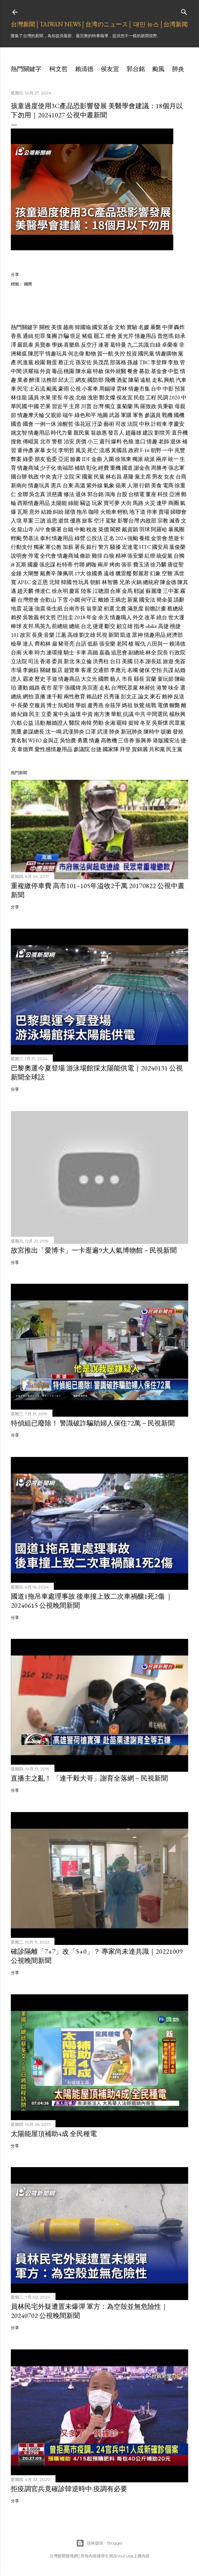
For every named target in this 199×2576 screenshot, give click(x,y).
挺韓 (133, 722)
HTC (145, 547)
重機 (115, 467)
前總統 (60, 626)
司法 (33, 661)
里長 (57, 397)
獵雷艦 (123, 573)
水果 (45, 397)
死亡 (92, 450)
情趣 (152, 441)
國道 (127, 467)
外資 (45, 371)
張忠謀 (47, 564)
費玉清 (141, 564)
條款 (85, 555)
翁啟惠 (99, 432)
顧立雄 (124, 626)
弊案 (16, 459)
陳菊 (133, 380)
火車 (28, 652)
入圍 (108, 459)
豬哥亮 (66, 643)
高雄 (72, 635)
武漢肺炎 (73, 731)
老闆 (121, 643)
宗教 (162, 520)
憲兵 (56, 485)
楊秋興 (177, 714)
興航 (169, 380)
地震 (16, 608)
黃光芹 (125, 336)
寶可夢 (112, 503)
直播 (40, 696)
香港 (45, 661)
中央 (45, 476)
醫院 (74, 722)
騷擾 (115, 547)
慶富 (74, 591)
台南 (16, 652)
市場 (16, 670)
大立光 (89, 678)
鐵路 (34, 687)
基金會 (159, 371)
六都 (16, 722)
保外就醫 (115, 371)
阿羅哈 (159, 529)
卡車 (80, 652)
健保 (144, 670)
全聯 (22, 494)
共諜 (168, 670)
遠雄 (109, 573)
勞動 (98, 722)
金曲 (96, 459)
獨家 (39, 547)
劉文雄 (87, 635)
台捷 (96, 749)
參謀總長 (33, 731)
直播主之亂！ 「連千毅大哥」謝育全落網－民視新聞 (89, 1778)
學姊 (57, 344)
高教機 (109, 740)
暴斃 (155, 327)
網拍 (28, 696)
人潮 (132, 485)
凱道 (125, 635)
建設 (147, 432)
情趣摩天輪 (30, 415)
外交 (138, 617)
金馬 (127, 591)
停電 (33, 555)
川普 (86, 406)
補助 (79, 467)
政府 (133, 450)
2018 (79, 617)
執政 (33, 476)
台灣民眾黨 (124, 687)
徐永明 (60, 591)
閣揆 (115, 529)
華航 (116, 714)
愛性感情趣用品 (53, 749)
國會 (28, 423)
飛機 (110, 380)
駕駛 (111, 520)
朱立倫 (83, 661)
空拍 (156, 670)
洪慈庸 (54, 494)
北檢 (80, 397)
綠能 (73, 503)
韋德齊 (25, 749)
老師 (163, 441)
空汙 (99, 520)
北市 (45, 441)
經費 (103, 467)
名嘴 (132, 670)
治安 (69, 441)
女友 (169, 476)
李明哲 (66, 450)
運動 (22, 687)
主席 (74, 406)
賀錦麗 (140, 749)
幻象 (155, 573)
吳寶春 (43, 344)
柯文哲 (58, 69)
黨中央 (61, 714)
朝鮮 (95, 582)
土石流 (37, 388)
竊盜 (85, 503)
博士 (51, 705)
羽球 (144, 529)
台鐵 (68, 529)
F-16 (145, 450)
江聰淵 (101, 591)
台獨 (179, 555)
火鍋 (136, 582)
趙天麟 (25, 591)
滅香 (174, 520)
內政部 (148, 520)
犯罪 (40, 336)
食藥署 (53, 529)
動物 (90, 353)
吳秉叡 (165, 406)
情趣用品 (145, 336)
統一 (173, 459)
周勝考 (159, 467)
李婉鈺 (31, 670)
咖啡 (93, 511)
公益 (28, 722)
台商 (181, 476)
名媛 (143, 327)
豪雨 (63, 388)
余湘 (110, 722)
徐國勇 (94, 573)
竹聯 (79, 564)
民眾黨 (177, 722)
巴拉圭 (65, 617)
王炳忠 (118, 599)
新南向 (19, 485)
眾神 (137, 635)
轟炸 (179, 327)
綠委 (28, 459)
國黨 (87, 476)
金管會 (159, 538)
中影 (168, 388)
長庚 (37, 635)
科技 (162, 494)
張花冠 (82, 423)
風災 (80, 450)
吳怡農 (68, 740)
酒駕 (121, 380)
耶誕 (139, 591)
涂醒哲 (65, 423)
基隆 (128, 476)
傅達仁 (43, 591)
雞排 (97, 555)
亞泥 (63, 459)
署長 (79, 547)
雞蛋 (51, 362)
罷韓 (121, 722)
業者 (22, 380)
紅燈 (150, 555)
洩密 (92, 397)
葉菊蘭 (124, 406)
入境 (16, 520)
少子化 (48, 467)
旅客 (87, 520)
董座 (151, 494)
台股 (121, 494)
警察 (57, 441)
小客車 (90, 388)
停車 (152, 511)
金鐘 (16, 573)
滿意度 (135, 608)
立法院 (19, 661)
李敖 (173, 362)
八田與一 (157, 643)
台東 (68, 485)
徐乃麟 (158, 564)
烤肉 (114, 564)
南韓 (86, 722)
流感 (104, 450)
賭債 (70, 511)
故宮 (25, 635)
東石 (155, 696)
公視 (75, 388)
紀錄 (22, 714)
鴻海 (110, 494)
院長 (162, 652)
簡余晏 (164, 599)
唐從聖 (176, 564)
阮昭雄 (66, 705)
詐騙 (63, 336)
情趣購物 (166, 353)
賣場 (163, 511)
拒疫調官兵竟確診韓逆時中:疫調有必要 (69, 2488)
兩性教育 (74, 696)
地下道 (137, 511)
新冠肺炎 (131, 731)
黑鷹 (16, 731)
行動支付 (21, 547)
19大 (79, 573)
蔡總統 (175, 608)
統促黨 (164, 555)
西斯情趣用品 (33, 503)
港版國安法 (166, 740)
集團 (51, 336)
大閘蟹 (31, 573)
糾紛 (58, 511)
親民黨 (81, 432)
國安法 (147, 599)
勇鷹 (82, 740)
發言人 (116, 432)
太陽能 (59, 503)
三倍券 (126, 740)
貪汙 (57, 476)
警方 (103, 547)
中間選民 (157, 714)
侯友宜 (110, 69)
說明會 (19, 555)
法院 (132, 423)
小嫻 (74, 599)
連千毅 (54, 696)
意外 (34, 511)
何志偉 (76, 353)
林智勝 (110, 582)
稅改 (91, 529)
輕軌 (122, 511)
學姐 (80, 705)
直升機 (180, 432)
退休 (175, 441)
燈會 (111, 336)
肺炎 (178, 69)
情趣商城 (28, 467)
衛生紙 (54, 608)
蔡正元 (66, 362)
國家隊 (111, 749)
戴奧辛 (48, 573)
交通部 (101, 670)
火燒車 (108, 511)
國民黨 (146, 353)
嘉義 (104, 652)
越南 (68, 327)
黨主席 (143, 476)
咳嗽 (166, 731)
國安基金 (103, 327)
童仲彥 (25, 450)
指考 (139, 626)
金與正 (51, 740)
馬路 (138, 503)
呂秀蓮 (112, 696)
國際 (28, 283)
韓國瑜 (83, 327)
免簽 (180, 661)
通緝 (28, 336)
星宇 (58, 687)
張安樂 (135, 555)
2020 (174, 397)
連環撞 (54, 652)
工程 (151, 397)
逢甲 (161, 503)
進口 (140, 441)
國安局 (160, 547)
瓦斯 (22, 511)
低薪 (92, 643)
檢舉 (16, 643)
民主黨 (174, 749)
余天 (103, 617)
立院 (69, 476)
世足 (75, 336)
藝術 (109, 423)
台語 (80, 643)
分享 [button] (15, 274)
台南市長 (74, 608)
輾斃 (174, 705)
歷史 (40, 678)
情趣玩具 (56, 353)
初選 (109, 608)
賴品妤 (94, 696)
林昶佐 (147, 687)
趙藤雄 (133, 432)
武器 (114, 415)
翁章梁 (94, 608)
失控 (119, 353)
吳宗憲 (90, 687)
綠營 (79, 538)
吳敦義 (31, 617)
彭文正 (129, 696)
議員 (33, 397)
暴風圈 (176, 529)
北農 (120, 608)
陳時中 (151, 731)
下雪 (62, 599)
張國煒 (73, 687)
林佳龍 (19, 397)
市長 (127, 678)
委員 (57, 661)
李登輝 (159, 362)
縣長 (139, 678)
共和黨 (157, 749)
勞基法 (31, 538)
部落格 (118, 362)
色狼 (128, 441)
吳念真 (37, 494)
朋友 (40, 459)
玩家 (97, 503)
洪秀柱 (101, 661)
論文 (143, 696)
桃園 (69, 371)
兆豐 (179, 450)
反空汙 (89, 344)
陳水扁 (83, 371)
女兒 (51, 450)
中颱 (79, 529)
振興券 (143, 740)
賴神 (167, 696)
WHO (35, 740)
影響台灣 (128, 520)
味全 (173, 687)
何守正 (89, 599)
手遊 (51, 678)
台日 (115, 661)
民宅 (22, 388)
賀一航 (105, 353)
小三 (92, 441)
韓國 (66, 582)
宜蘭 (151, 678)
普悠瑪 (165, 336)
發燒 (178, 731)
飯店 (57, 670)
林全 (151, 652)
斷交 (110, 626)
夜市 (46, 687)
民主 (34, 714)
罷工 (99, 336)
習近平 (60, 406)
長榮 (22, 705)
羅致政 (148, 406)
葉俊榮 (177, 547)
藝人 (115, 678)
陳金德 (168, 582)
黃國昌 (119, 450)
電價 (162, 705)
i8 (13, 564)
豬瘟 (87, 336)
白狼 (109, 555)
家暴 (40, 450)
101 (15, 635)
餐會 (132, 371)
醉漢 (34, 380)
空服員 (37, 705)
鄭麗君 (141, 573)
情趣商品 (69, 678)
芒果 (45, 406)
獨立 (110, 406)
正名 (109, 538)
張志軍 (176, 467)
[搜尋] (184, 10)
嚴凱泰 (25, 344)
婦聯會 (178, 511)
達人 (28, 643)
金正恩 (40, 582)
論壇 (75, 714)
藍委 (51, 459)
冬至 (145, 722)
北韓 (54, 582)
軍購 (126, 415)
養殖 (144, 538)
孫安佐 (83, 362)
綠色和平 (85, 415)
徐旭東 (123, 459)
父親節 (53, 415)
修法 (69, 494)
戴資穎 (130, 529)
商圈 (173, 503)
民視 (101, 635)
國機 (179, 415)
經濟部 (175, 635)
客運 (86, 670)
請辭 (179, 599)
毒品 (57, 371)
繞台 (161, 617)
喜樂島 (72, 344)
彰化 (91, 467)
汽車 (181, 380)
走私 (157, 380)
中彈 (167, 327)
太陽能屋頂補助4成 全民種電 (54, 2133)
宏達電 (130, 547)
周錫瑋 (107, 388)
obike (151, 626)
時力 (40, 652)
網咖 (91, 564)
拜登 (125, 749)
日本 (139, 661)
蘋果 (120, 485)
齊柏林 (43, 643)
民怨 (139, 397)
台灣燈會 (28, 599)
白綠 (155, 344)
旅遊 (168, 661)
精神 (120, 555)
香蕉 (16, 336)
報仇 (140, 643)
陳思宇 (36, 353)
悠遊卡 (176, 538)
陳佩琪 (65, 573)
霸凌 (28, 678)
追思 (51, 520)
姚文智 (19, 432)
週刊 (104, 441)
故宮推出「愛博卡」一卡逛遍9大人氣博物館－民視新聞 (94, 1250)
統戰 (151, 705)
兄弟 (124, 582)
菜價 (103, 529)
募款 (144, 371)
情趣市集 (139, 388)
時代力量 (61, 432)
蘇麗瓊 (154, 591)
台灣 (98, 406)
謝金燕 (142, 467)
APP (39, 529)
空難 (167, 573)
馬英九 (43, 626)
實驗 (132, 327)
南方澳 (102, 714)
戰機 (167, 415)
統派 (149, 459)
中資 (87, 714)
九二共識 (138, 344)
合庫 (115, 591)
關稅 (44, 327)
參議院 (81, 749)
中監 (173, 371)
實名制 (19, 740)
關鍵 (45, 670)
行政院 (177, 652)
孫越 (132, 362)
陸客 (86, 591)
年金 (91, 617)
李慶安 (176, 423)
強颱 (132, 538)
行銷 (144, 485)
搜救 (16, 441)
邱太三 (66, 380)
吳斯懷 (160, 722)
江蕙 (61, 635)
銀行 (91, 547)
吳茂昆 (101, 362)
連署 (103, 344)
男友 (157, 476)
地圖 (102, 415)
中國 (33, 406)
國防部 (95, 380)
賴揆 (16, 617)
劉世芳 (162, 432)
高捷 (163, 626)
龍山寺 (25, 529)
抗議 (128, 714)
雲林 (121, 388)
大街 (126, 503)
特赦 (98, 371)
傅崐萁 (31, 441)
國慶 (32, 564)
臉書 (75, 459)
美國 (127, 661)
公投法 (94, 538)
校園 (40, 362)
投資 (131, 353)
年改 (69, 397)
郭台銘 (136, 69)
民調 (162, 397)
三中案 (171, 591)
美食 (156, 485)
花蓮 (28, 608)
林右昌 (114, 476)
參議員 (153, 415)
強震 (40, 608)
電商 (168, 485)
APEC (24, 582)
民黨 (99, 476)
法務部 (49, 380)
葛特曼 (118, 344)
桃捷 (175, 626)
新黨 (132, 599)
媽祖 (127, 705)
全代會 (48, 555)
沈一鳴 (53, 731)
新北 (69, 661)
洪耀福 (31, 371)
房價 (80, 441)
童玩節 (165, 678)
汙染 (97, 423)
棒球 (16, 626)
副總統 (136, 652)
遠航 (145, 380)
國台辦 (19, 476)
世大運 (176, 617)
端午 (68, 415)
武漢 (102, 731)
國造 (16, 423)
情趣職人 (121, 617)
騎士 (69, 652)
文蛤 (120, 327)
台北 (86, 626)
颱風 (158, 69)
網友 (80, 380)
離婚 (103, 599)
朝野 (156, 450)
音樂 (49, 635)
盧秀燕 (95, 705)
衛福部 (65, 467)
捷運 (98, 626)
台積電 (136, 494)
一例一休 (45, 423)
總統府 (151, 582)
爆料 (116, 441)
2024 (120, 538)
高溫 (79, 485)
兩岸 (161, 459)
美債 (56, 327)
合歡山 (48, 599)
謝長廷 (154, 661)
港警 (161, 687)
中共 (140, 714)
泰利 (45, 538)
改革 (150, 617)
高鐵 (92, 652)
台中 (156, 388)
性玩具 (81, 582)
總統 (74, 626)
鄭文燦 (107, 397)
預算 (180, 388)
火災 (150, 503)
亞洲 (174, 494)
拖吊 (81, 511)
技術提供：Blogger (99, 2543)
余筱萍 (113, 705)
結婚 (46, 511)
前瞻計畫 (155, 608)
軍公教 (53, 547)
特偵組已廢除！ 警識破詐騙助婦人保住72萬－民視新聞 (93, 1423)
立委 (46, 714)
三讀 (40, 520)
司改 (120, 423)
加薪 (68, 547)
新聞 (113, 635)
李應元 (118, 670)
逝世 (63, 520)
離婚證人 (57, 722)
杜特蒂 (65, 564)
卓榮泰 (170, 344)
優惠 (75, 520)
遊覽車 (72, 670)
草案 (28, 520)
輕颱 (16, 538)
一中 (167, 450)
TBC (144, 362)
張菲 (126, 564)
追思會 (119, 652)
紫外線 (94, 485)
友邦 (28, 626)
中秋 (144, 423)
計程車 (159, 423)
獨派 (137, 459)
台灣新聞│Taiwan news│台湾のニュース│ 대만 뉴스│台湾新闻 (99, 24)
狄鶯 (139, 705)
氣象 (109, 485)
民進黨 (25, 362)
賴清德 (84, 69)
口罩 (90, 731)
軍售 (138, 415)
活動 (40, 722)
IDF (86, 459)
